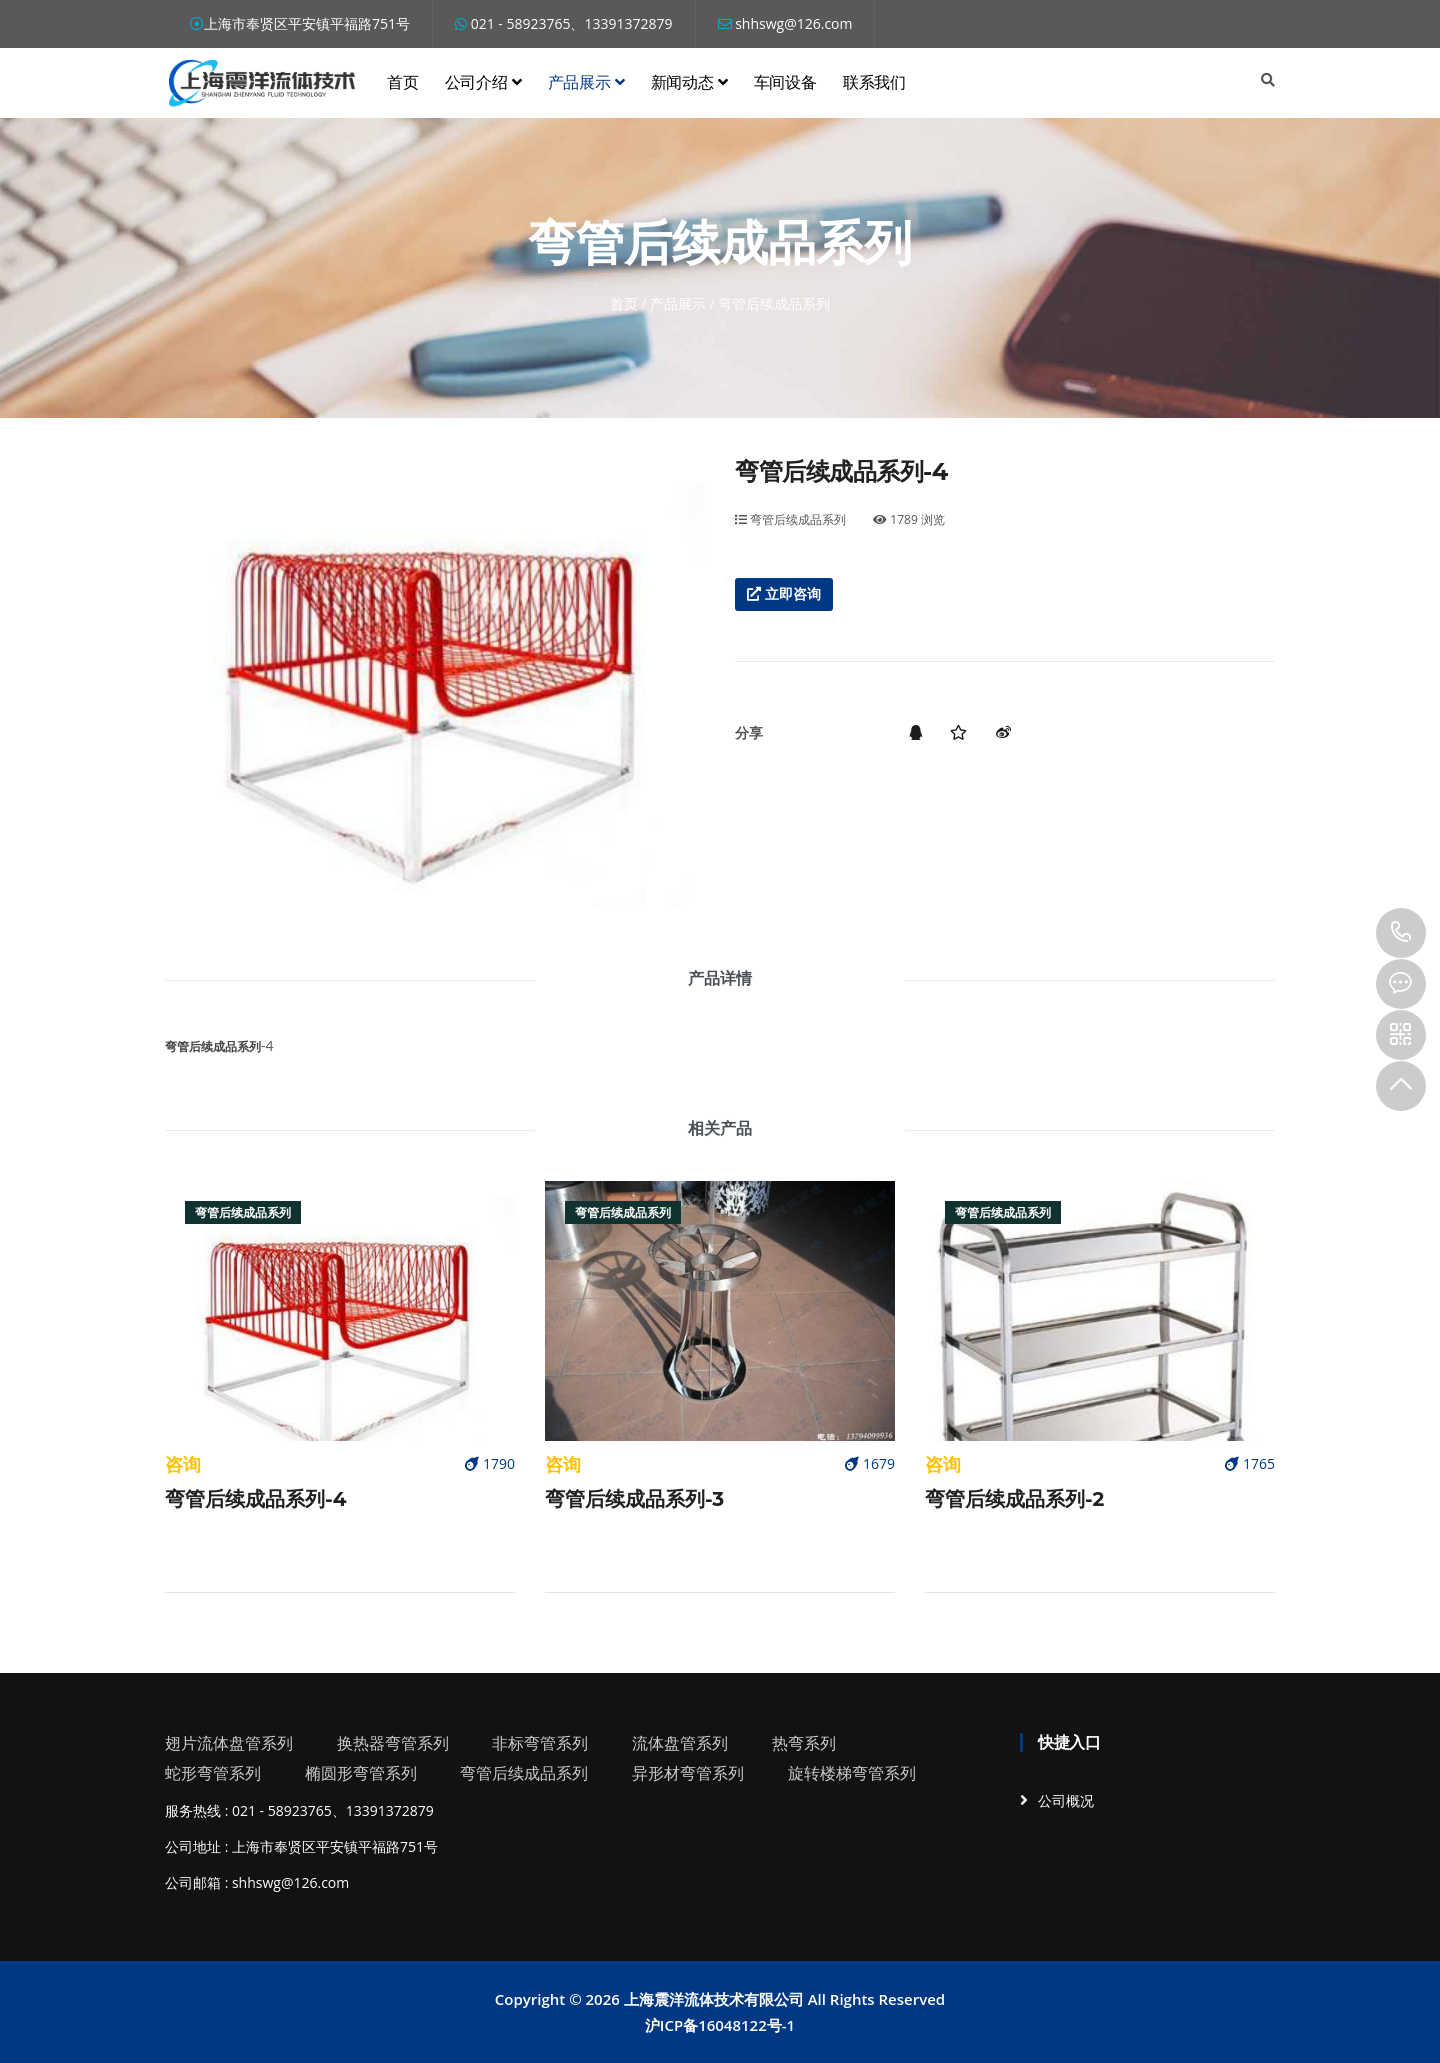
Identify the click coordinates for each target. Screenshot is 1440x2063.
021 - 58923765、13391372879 (564, 23)
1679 (870, 1463)
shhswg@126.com (785, 23)
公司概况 (1066, 1800)
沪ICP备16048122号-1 (720, 2025)
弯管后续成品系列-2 (1014, 1499)
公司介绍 (483, 82)
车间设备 (785, 82)
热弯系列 (804, 1743)
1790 (490, 1463)
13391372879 (1401, 933)
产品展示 (586, 82)
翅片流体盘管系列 (229, 1743)
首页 (403, 82)
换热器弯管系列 (393, 1743)
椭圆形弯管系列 (361, 1773)
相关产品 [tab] (720, 1128)
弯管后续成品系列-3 (634, 1499)
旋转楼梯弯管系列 (852, 1773)
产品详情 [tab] (720, 978)
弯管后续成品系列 (790, 519)
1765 (1250, 1463)
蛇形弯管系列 (213, 1773)
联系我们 (874, 82)
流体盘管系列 (680, 1743)
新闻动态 (689, 82)
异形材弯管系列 (688, 1773)
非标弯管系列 (540, 1743)
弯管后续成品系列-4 (256, 1499)
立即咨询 (784, 594)
